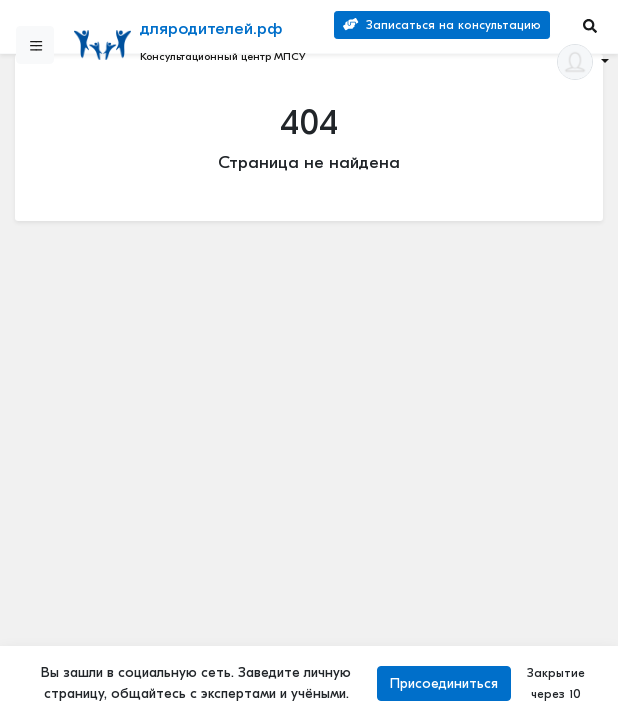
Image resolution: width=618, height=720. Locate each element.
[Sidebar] (35, 45)
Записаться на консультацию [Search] (442, 25)
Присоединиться (444, 683)
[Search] (590, 25)
